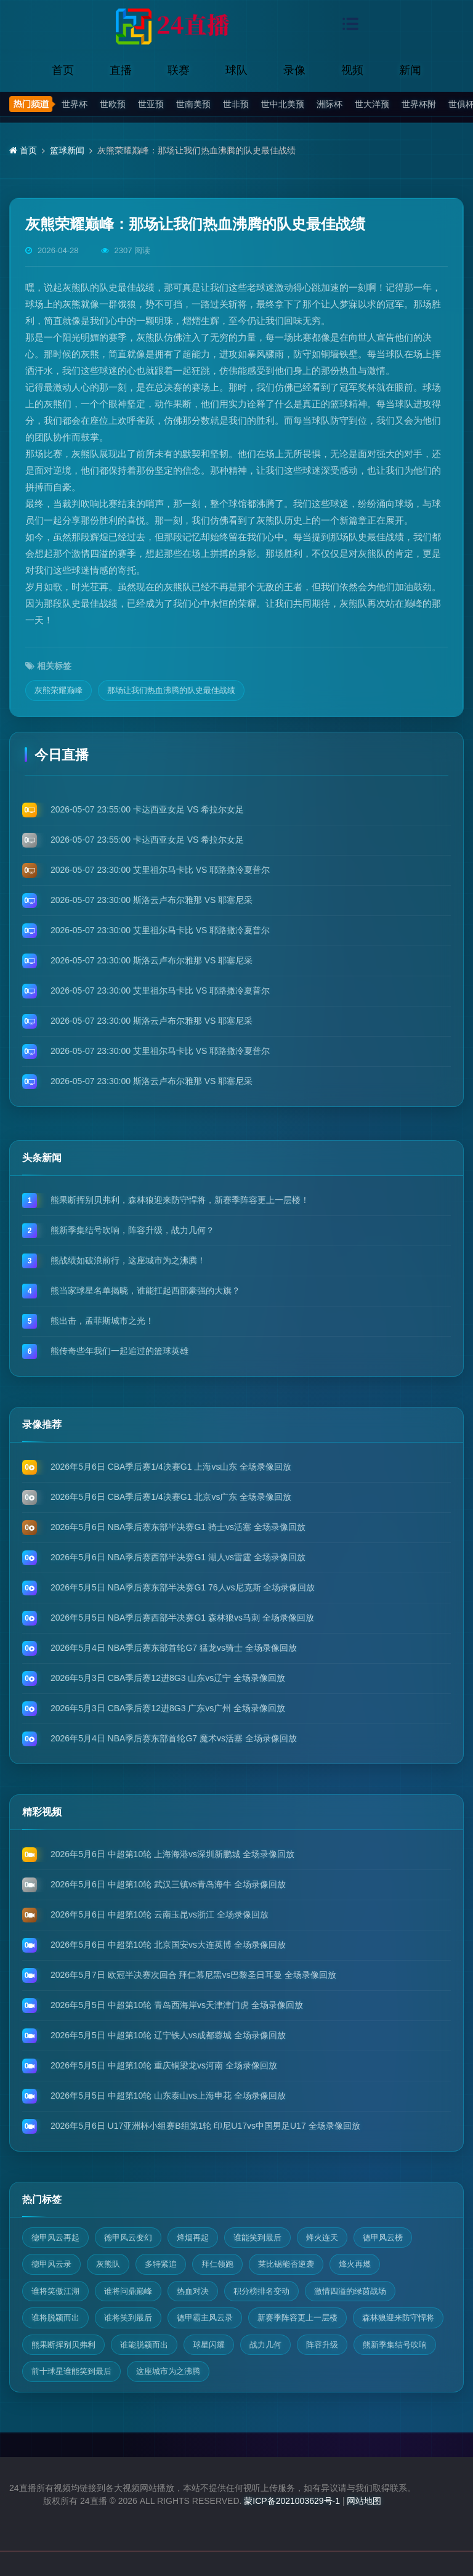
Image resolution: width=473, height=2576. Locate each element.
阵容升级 (322, 2344)
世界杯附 (419, 104)
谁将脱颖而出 (55, 2317)
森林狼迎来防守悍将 (398, 2317)
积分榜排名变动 (261, 2291)
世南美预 (193, 104)
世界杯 (74, 104)
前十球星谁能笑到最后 (71, 2371)
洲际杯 (329, 104)
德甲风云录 (51, 2264)
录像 (294, 70)
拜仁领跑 (217, 2264)
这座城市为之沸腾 (168, 2371)
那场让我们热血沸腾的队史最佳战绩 (171, 690)
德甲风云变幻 (128, 2237)
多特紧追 (161, 2264)
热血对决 (193, 2291)
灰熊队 (108, 2264)
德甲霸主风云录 (205, 2317)
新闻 (410, 70)
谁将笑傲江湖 (55, 2291)
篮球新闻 (67, 150)
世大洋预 (372, 104)
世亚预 (151, 104)
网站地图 (364, 2501)
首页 (63, 70)
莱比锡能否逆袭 (286, 2264)
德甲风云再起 (55, 2237)
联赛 (179, 70)
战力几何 (265, 2344)
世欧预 (113, 104)
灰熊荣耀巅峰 (58, 690)
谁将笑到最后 (128, 2317)
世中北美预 (282, 104)
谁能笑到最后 (257, 2237)
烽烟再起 (193, 2237)
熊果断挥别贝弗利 (63, 2344)
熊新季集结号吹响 (395, 2344)
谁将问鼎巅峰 (128, 2291)
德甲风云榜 (383, 2237)
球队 (236, 70)
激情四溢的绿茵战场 (350, 2291)
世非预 (236, 104)
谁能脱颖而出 (144, 2344)
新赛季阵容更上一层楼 (297, 2317)
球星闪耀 (209, 2344)
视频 (352, 70)
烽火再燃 (355, 2264)
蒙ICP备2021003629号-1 (292, 2501)
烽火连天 (322, 2237)
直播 (121, 70)
